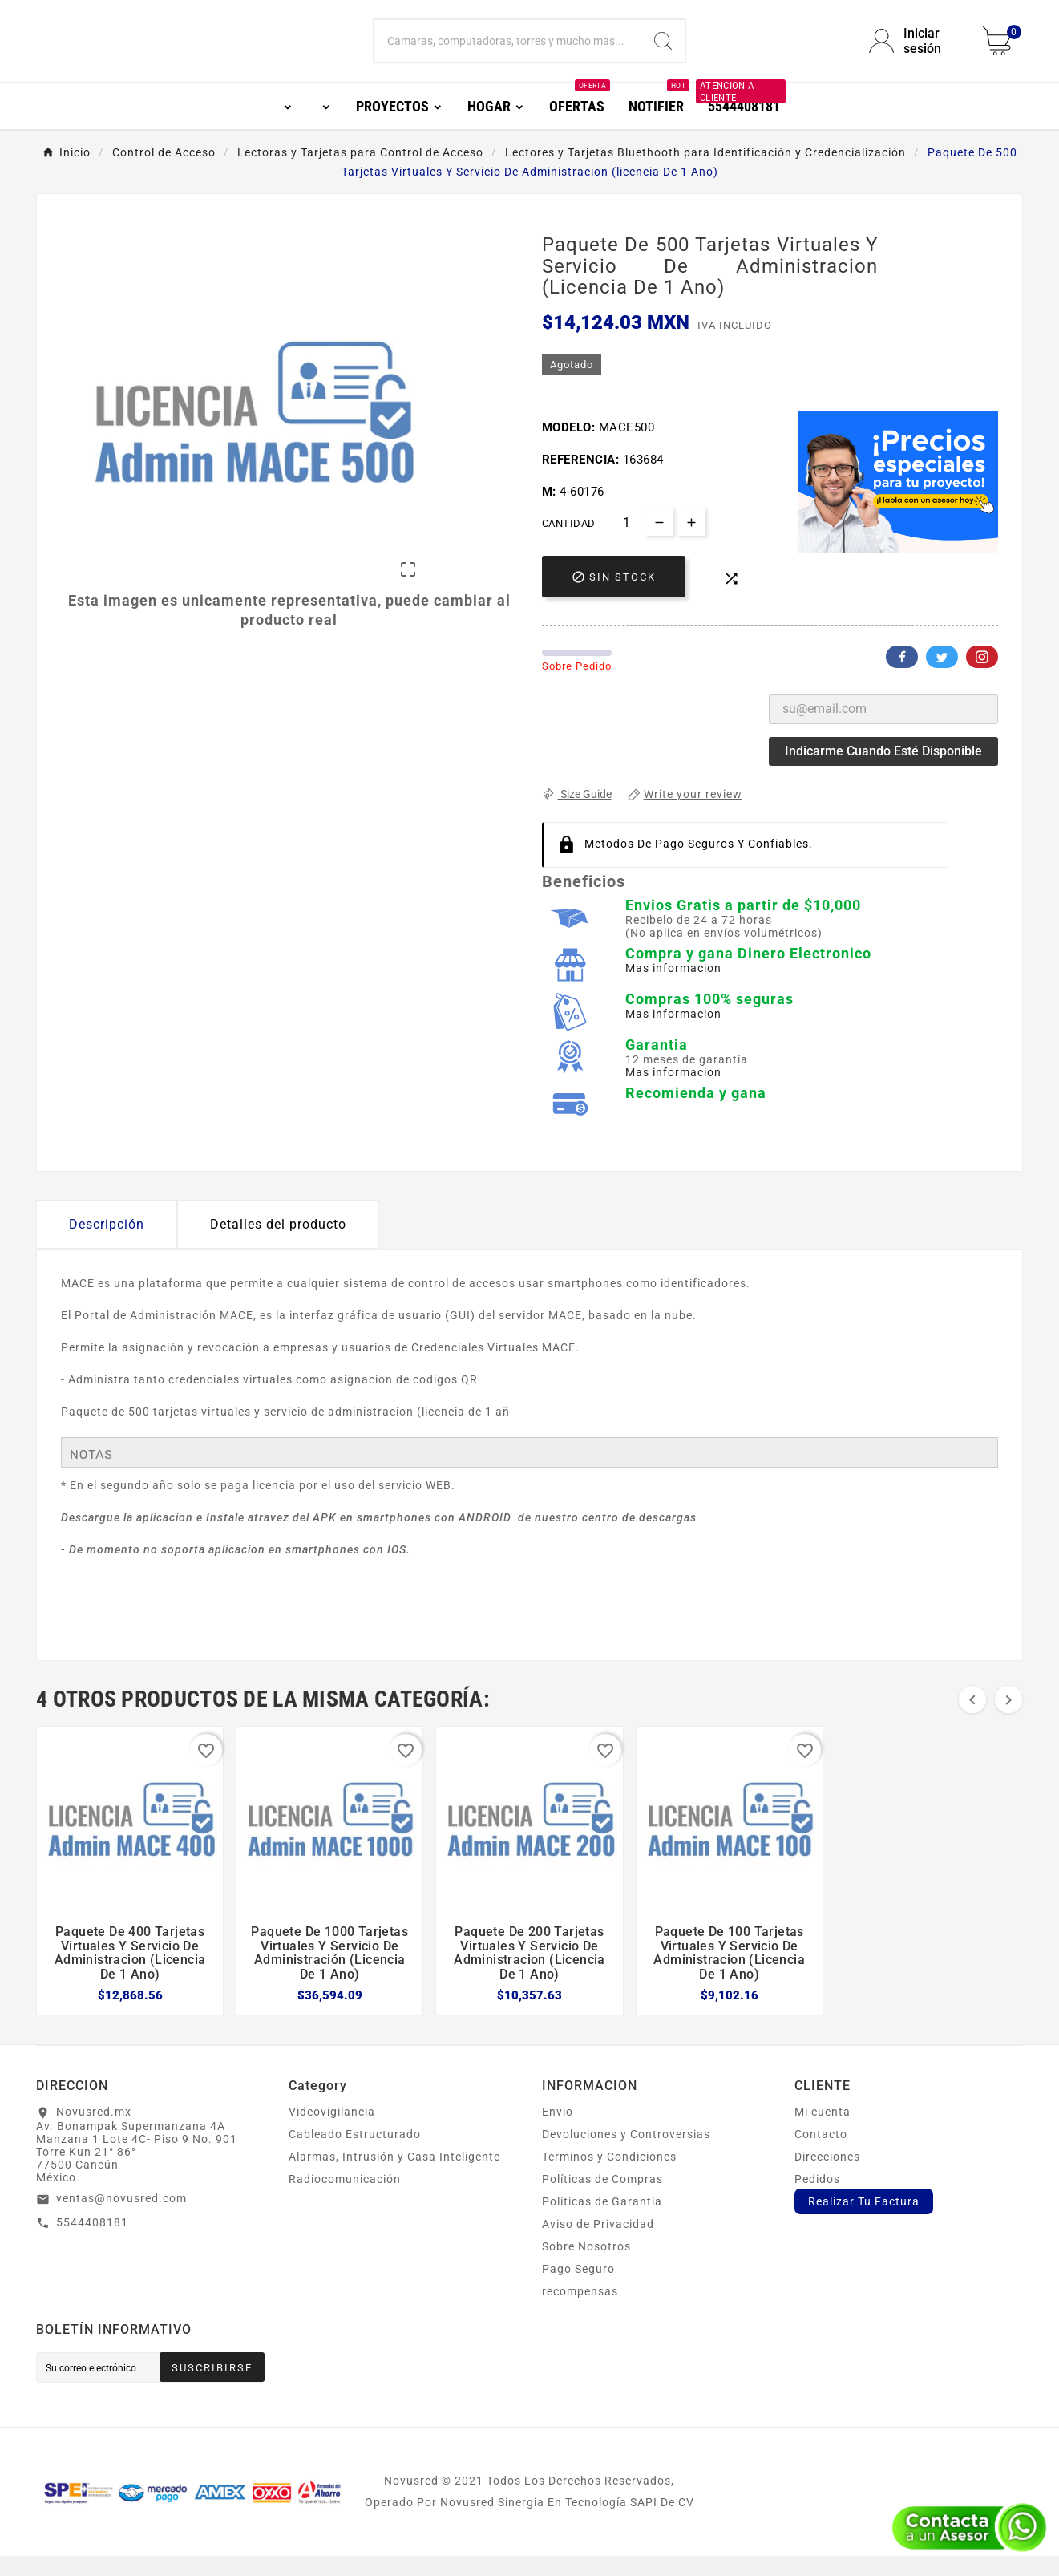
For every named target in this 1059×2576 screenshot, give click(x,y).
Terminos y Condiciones (609, 2176)
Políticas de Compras (602, 2199)
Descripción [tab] (106, 1244)
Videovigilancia (332, 2131)
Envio (557, 2131)
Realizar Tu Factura (864, 2221)
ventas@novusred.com (121, 2218)
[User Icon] (916, 51)
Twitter (942, 677)
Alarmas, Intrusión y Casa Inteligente (394, 2176)
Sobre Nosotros (586, 2266)
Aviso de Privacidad (598, 2244)
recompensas (580, 2311)
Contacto (820, 2154)
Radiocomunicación (345, 2199)
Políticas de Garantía (602, 2221)
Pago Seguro (578, 2288)
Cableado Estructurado (355, 2154)
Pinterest (982, 677)
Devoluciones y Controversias (626, 2154)
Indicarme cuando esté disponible (883, 771)
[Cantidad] (626, 542)
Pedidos (817, 2199)
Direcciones (827, 2176)
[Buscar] (507, 51)
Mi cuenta (822, 2131)
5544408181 (92, 2242)
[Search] (663, 51)
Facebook (902, 677)
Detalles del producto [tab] (278, 1244)
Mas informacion (673, 988)
